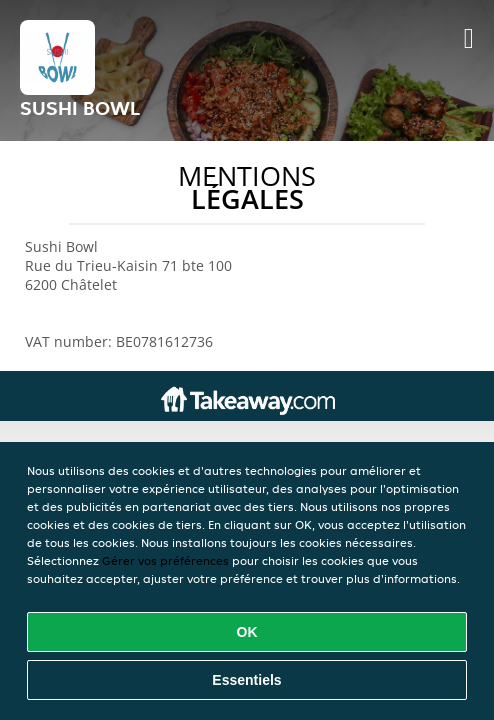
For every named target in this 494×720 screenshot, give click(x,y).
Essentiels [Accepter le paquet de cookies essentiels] (246, 680)
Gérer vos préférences (165, 560)
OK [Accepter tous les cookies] (247, 632)
